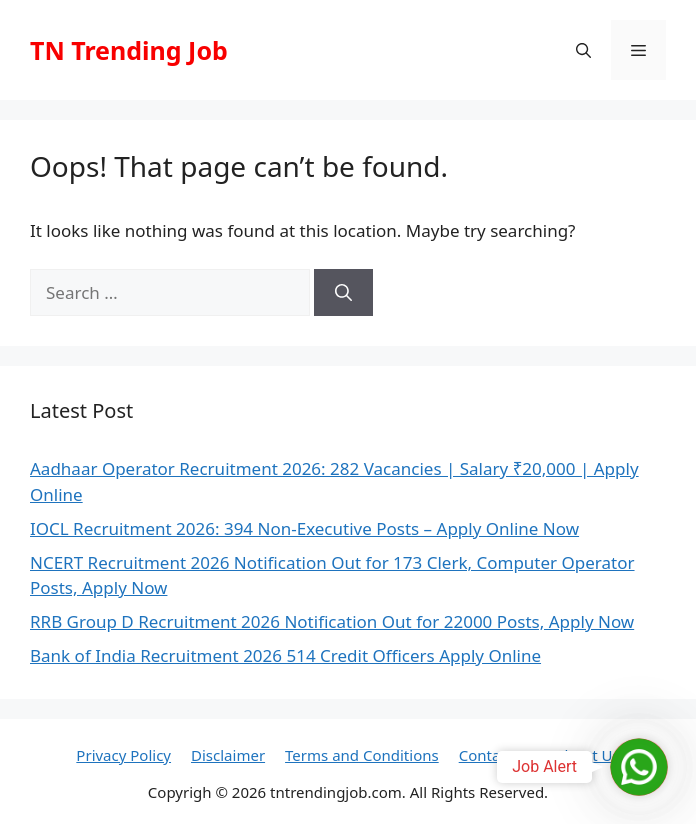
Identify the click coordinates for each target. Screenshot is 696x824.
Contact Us (497, 755)
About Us (587, 755)
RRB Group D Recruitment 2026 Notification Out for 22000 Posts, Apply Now (332, 621)
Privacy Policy (123, 755)
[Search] (343, 293)
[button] (583, 50)
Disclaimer (228, 755)
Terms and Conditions (362, 755)
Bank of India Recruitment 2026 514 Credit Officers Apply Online (285, 655)
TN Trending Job (129, 50)
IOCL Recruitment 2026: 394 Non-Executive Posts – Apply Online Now (304, 528)
